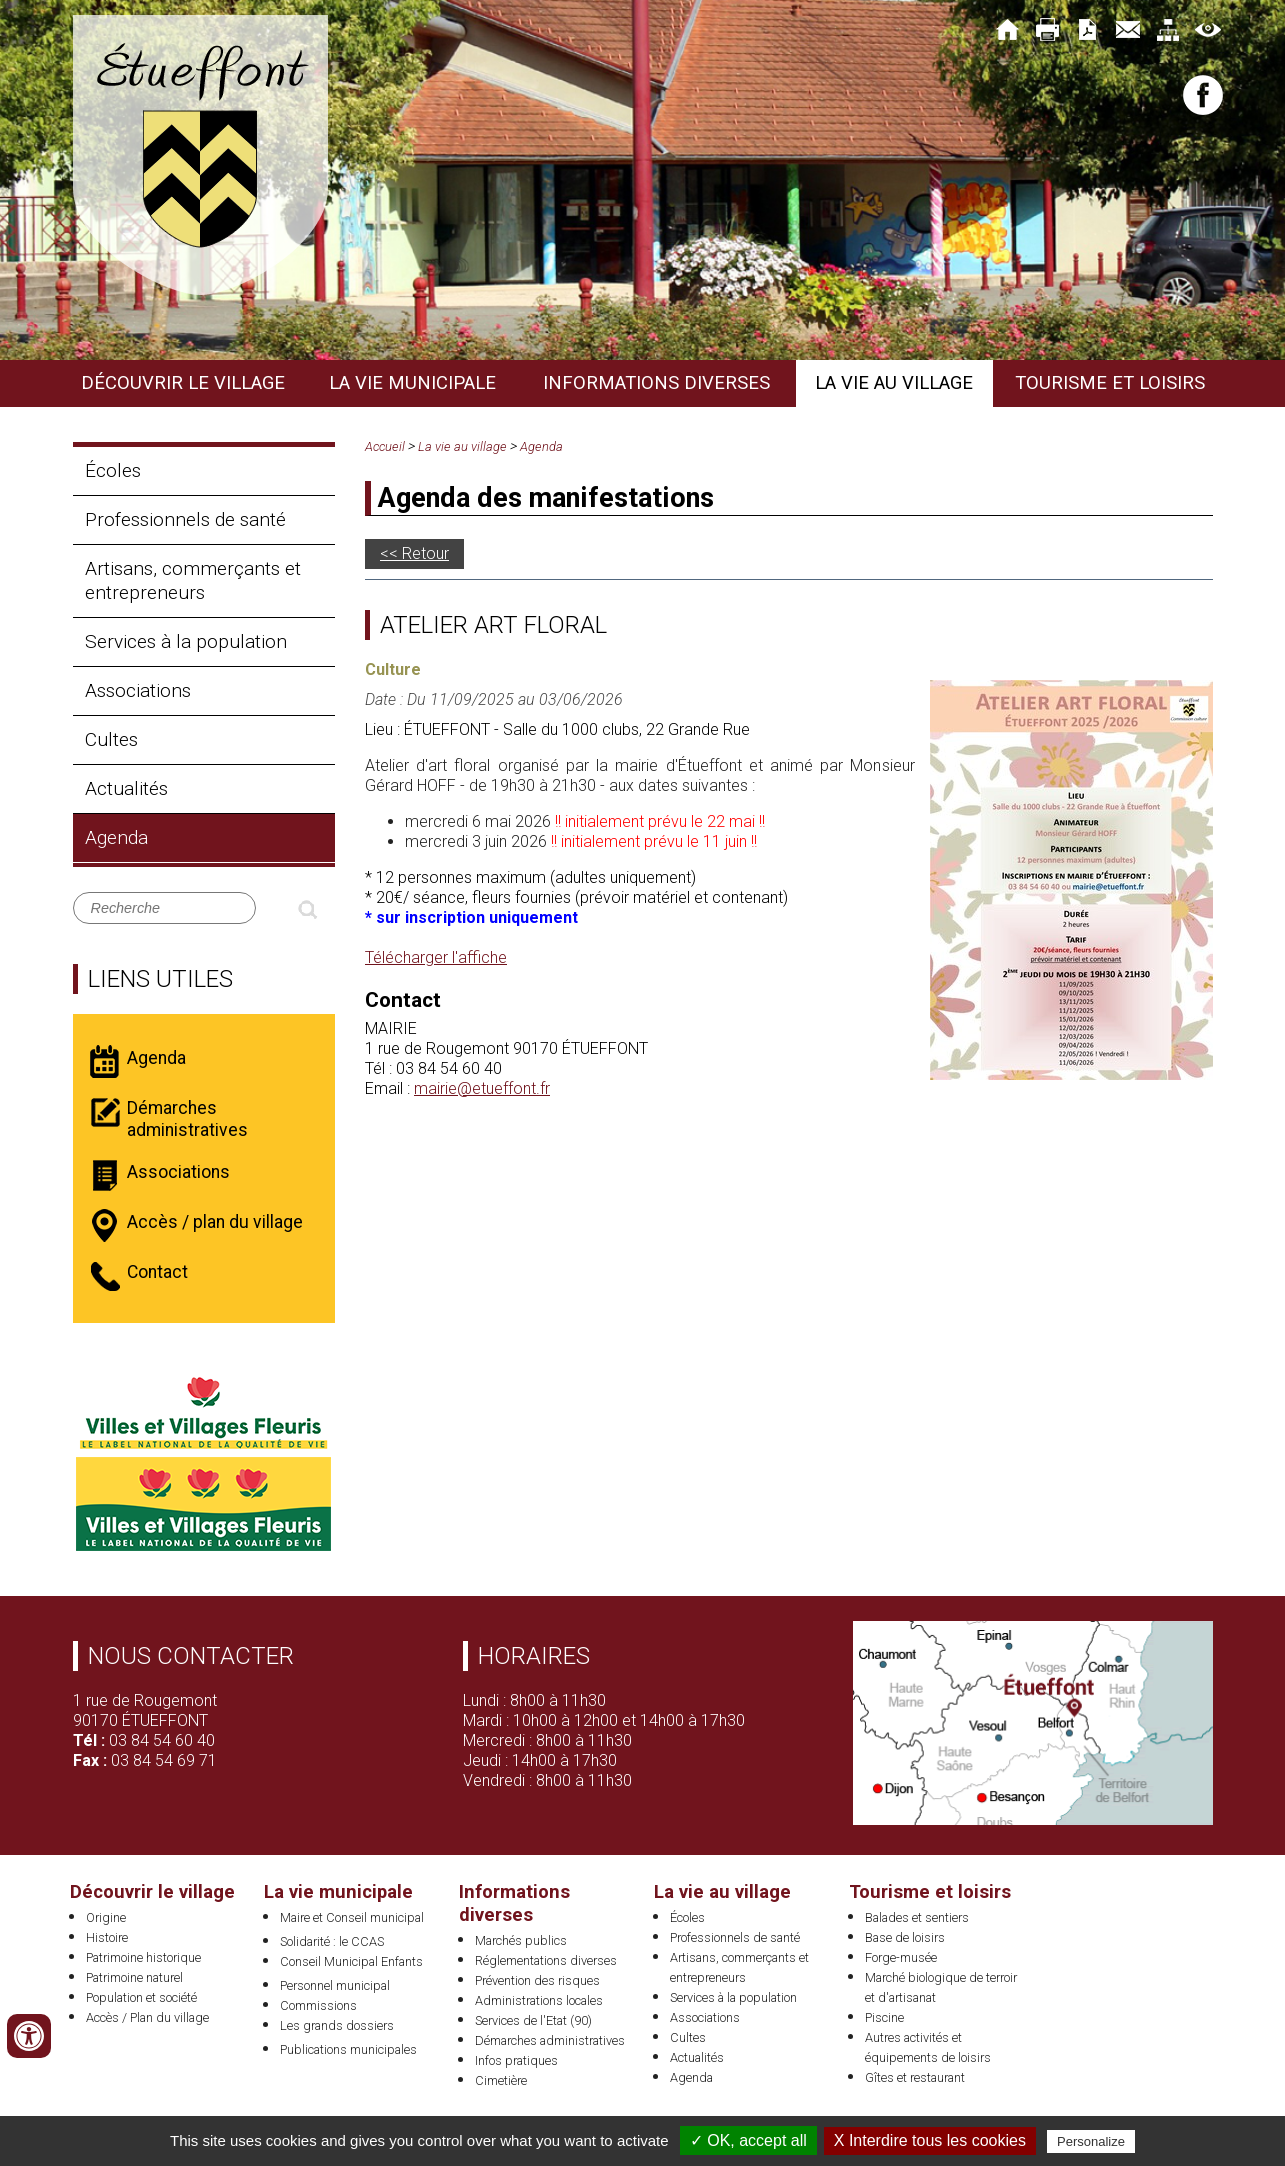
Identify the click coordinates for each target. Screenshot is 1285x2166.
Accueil (385, 446)
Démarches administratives (550, 2040)
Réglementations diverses (546, 1960)
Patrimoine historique (143, 1957)
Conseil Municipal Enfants (351, 1961)
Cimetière (501, 2080)
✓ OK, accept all (748, 2140)
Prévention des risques (537, 1980)
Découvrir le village (183, 383)
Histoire (107, 1937)
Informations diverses (656, 383)
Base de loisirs (905, 1937)
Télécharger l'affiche (436, 957)
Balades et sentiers (917, 1917)
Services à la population (186, 641)
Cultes (111, 739)
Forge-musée (901, 1957)
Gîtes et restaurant (915, 2077)
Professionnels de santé (185, 519)
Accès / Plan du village (147, 2017)
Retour (425, 553)
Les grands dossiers (337, 2025)
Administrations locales (539, 2000)
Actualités (126, 788)
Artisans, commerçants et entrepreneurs (193, 580)
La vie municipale (412, 383)
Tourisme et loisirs (1110, 383)
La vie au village (894, 383)
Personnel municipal (335, 1985)
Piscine (884, 2017)
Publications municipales (348, 2049)
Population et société (141, 1997)
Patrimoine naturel (134, 1977)
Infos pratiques (516, 2060)
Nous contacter (191, 1656)
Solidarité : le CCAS (332, 1941)
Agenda (116, 837)
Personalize (1091, 2141)
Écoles (113, 470)
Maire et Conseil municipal (352, 1917)
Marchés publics (521, 1940)
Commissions (318, 2005)
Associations (138, 690)
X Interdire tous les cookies (930, 2140)
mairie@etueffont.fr (482, 1088)
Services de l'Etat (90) (533, 2020)
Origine (106, 1917)
